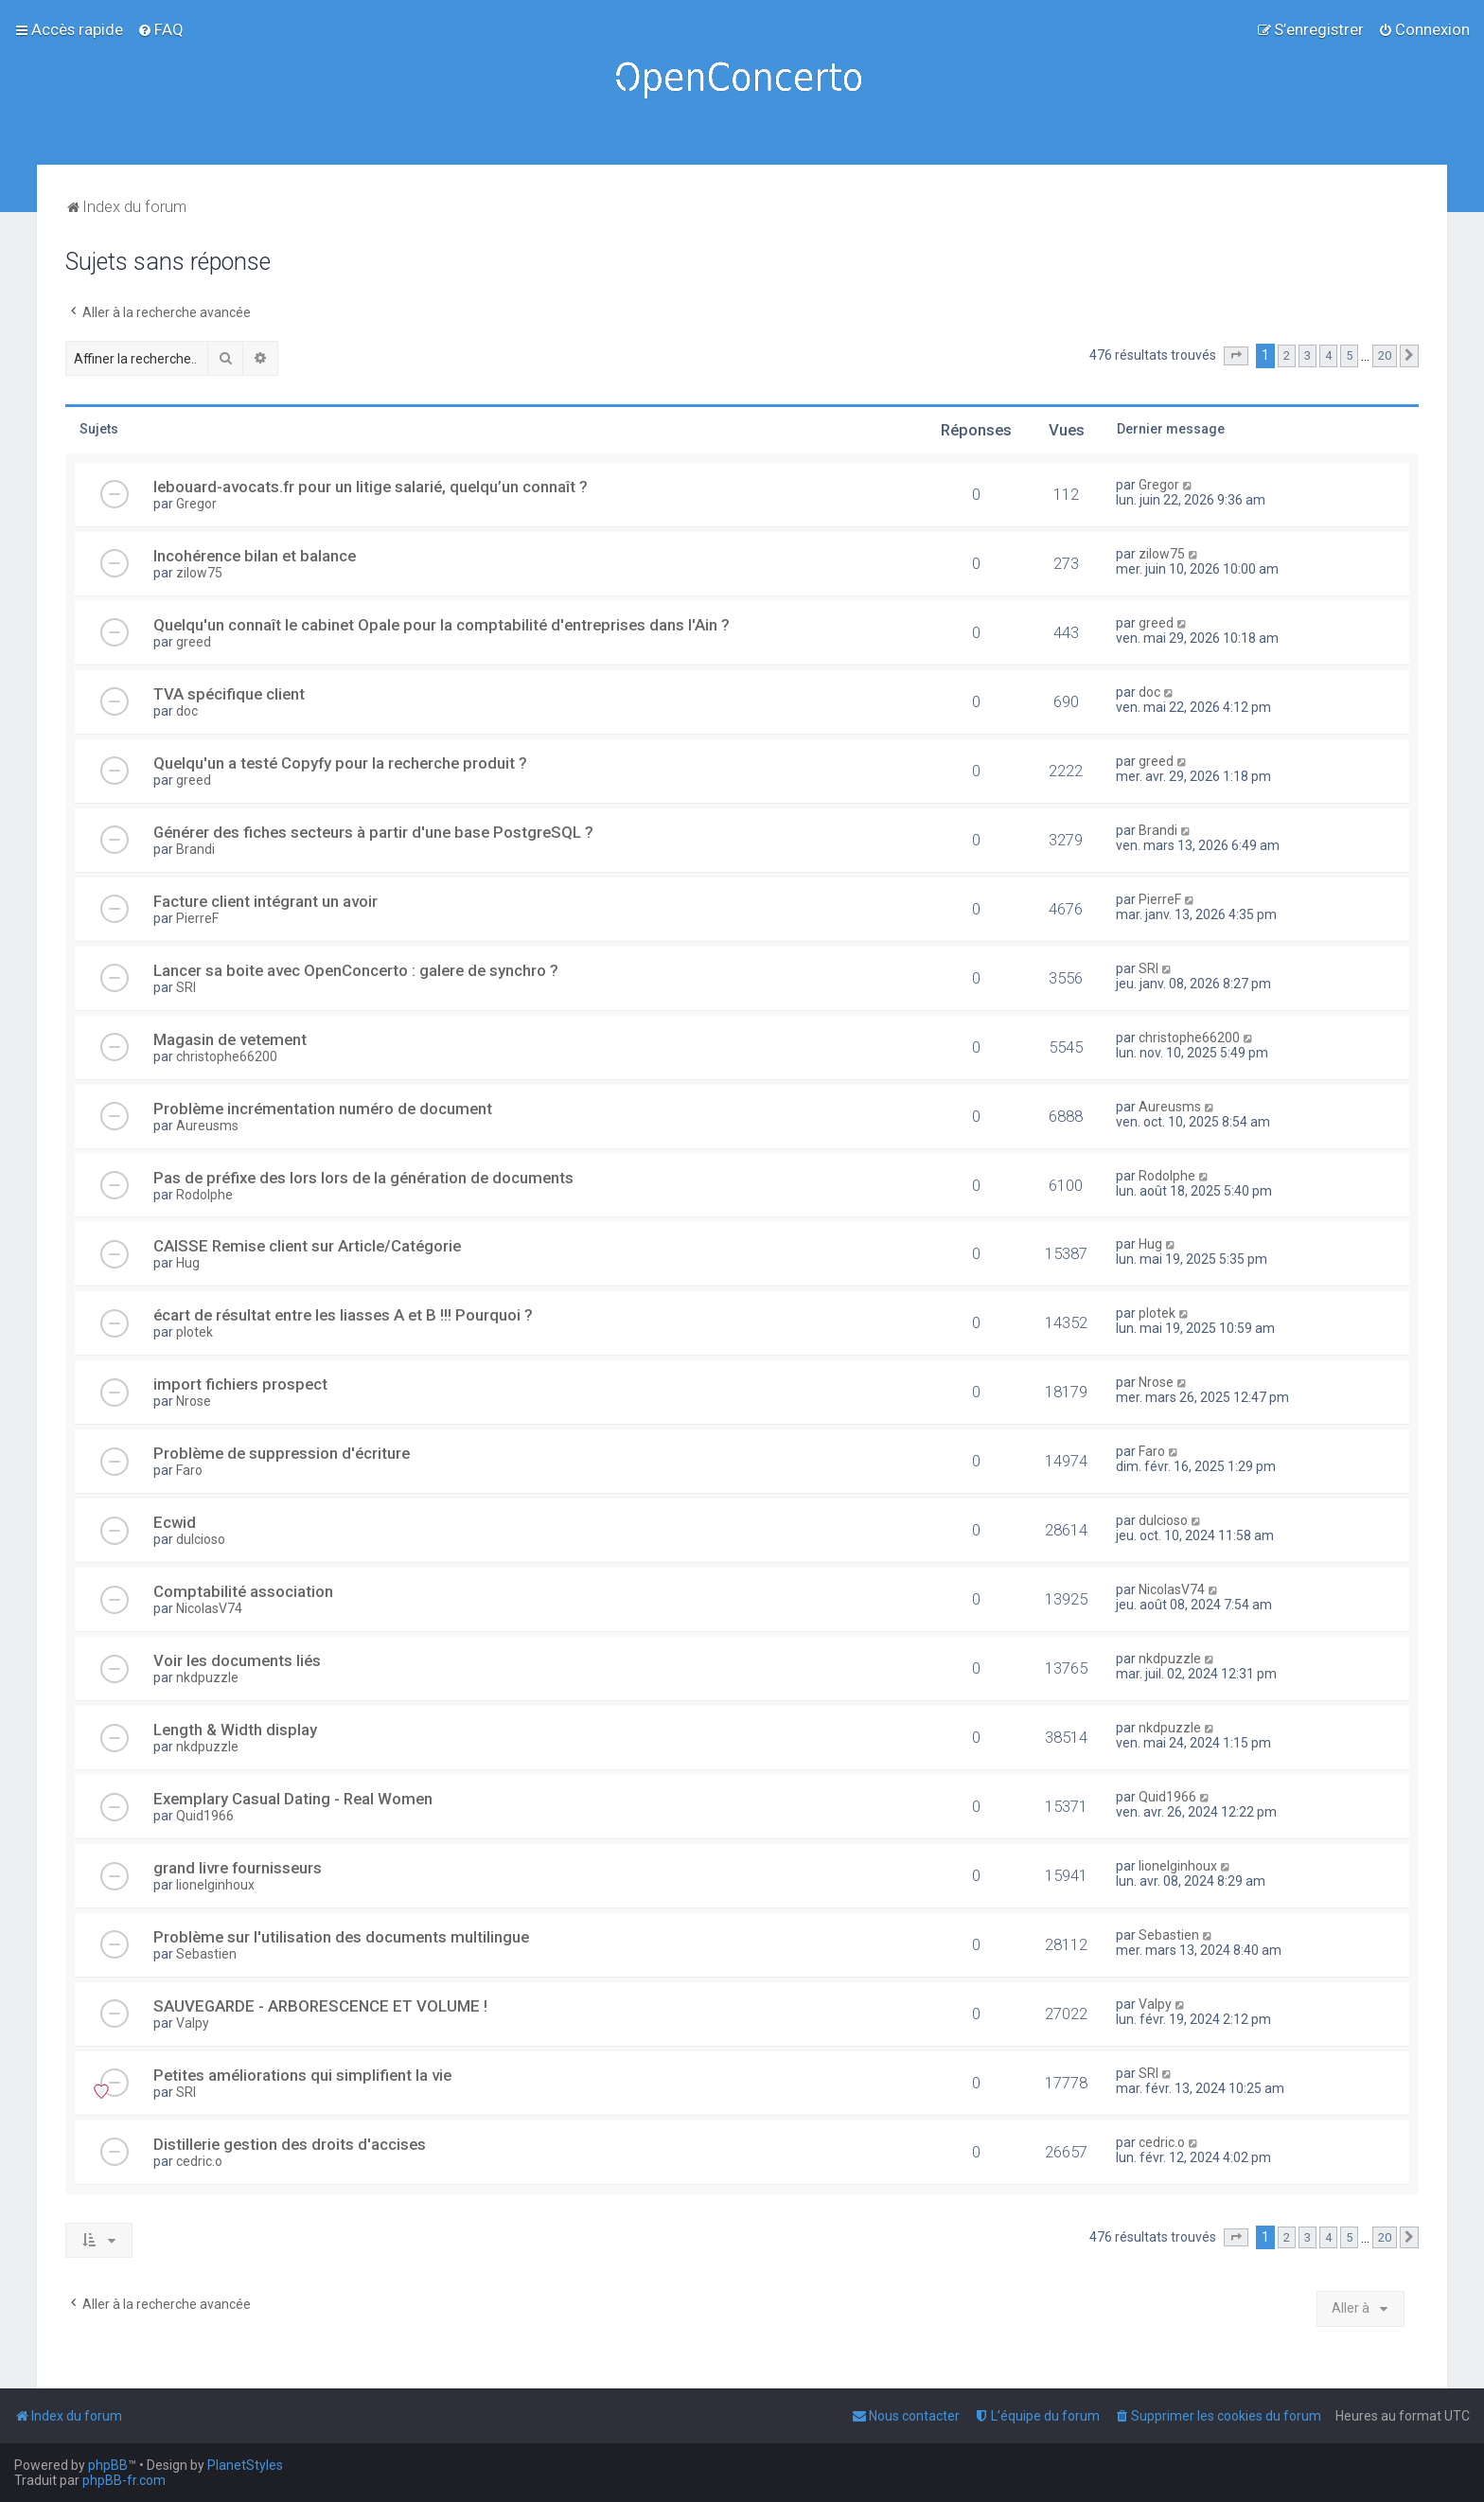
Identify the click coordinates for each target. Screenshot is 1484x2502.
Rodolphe (204, 1194)
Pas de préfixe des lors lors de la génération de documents (363, 1177)
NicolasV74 (209, 1608)
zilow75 (199, 572)
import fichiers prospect (240, 1384)
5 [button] (1349, 355)
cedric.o (199, 2161)
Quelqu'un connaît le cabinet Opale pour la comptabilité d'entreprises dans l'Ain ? (441, 624)
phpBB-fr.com (124, 2480)
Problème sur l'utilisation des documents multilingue (341, 1936)
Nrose (193, 1401)
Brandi (195, 849)
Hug (188, 1262)
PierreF (197, 918)
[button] (1236, 355)
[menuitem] (160, 29)
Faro (189, 1470)
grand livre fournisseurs (237, 1867)
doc (187, 711)
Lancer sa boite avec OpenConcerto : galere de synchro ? (355, 970)
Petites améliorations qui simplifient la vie (302, 2075)
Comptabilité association (243, 1591)
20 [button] (1384, 355)
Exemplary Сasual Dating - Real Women (293, 1798)
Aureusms (207, 1125)
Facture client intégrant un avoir (265, 901)
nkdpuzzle (207, 1677)
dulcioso (200, 1539)
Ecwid (174, 1522)
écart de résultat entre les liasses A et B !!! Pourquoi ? (343, 1314)
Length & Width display (235, 1729)
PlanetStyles (245, 2465)
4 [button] (1328, 355)
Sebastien (206, 1953)
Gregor (196, 503)
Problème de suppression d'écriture (281, 1453)
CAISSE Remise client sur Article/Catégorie (307, 1245)
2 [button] (1286, 355)
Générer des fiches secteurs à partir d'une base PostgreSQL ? (373, 832)
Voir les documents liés (237, 1660)
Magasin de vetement (230, 1039)
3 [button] (1307, 355)
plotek (194, 1332)
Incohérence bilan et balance (254, 555)
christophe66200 (226, 1056)
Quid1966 (205, 1815)
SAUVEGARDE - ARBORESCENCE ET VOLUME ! (320, 2005)
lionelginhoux (215, 1884)
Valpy (192, 2023)
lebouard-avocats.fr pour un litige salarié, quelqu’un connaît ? (370, 486)
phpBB (108, 2465)
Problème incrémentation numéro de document (322, 1108)
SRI (186, 987)
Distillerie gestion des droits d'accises (289, 2144)
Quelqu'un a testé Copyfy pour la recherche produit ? (340, 763)
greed (193, 641)
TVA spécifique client (229, 693)
